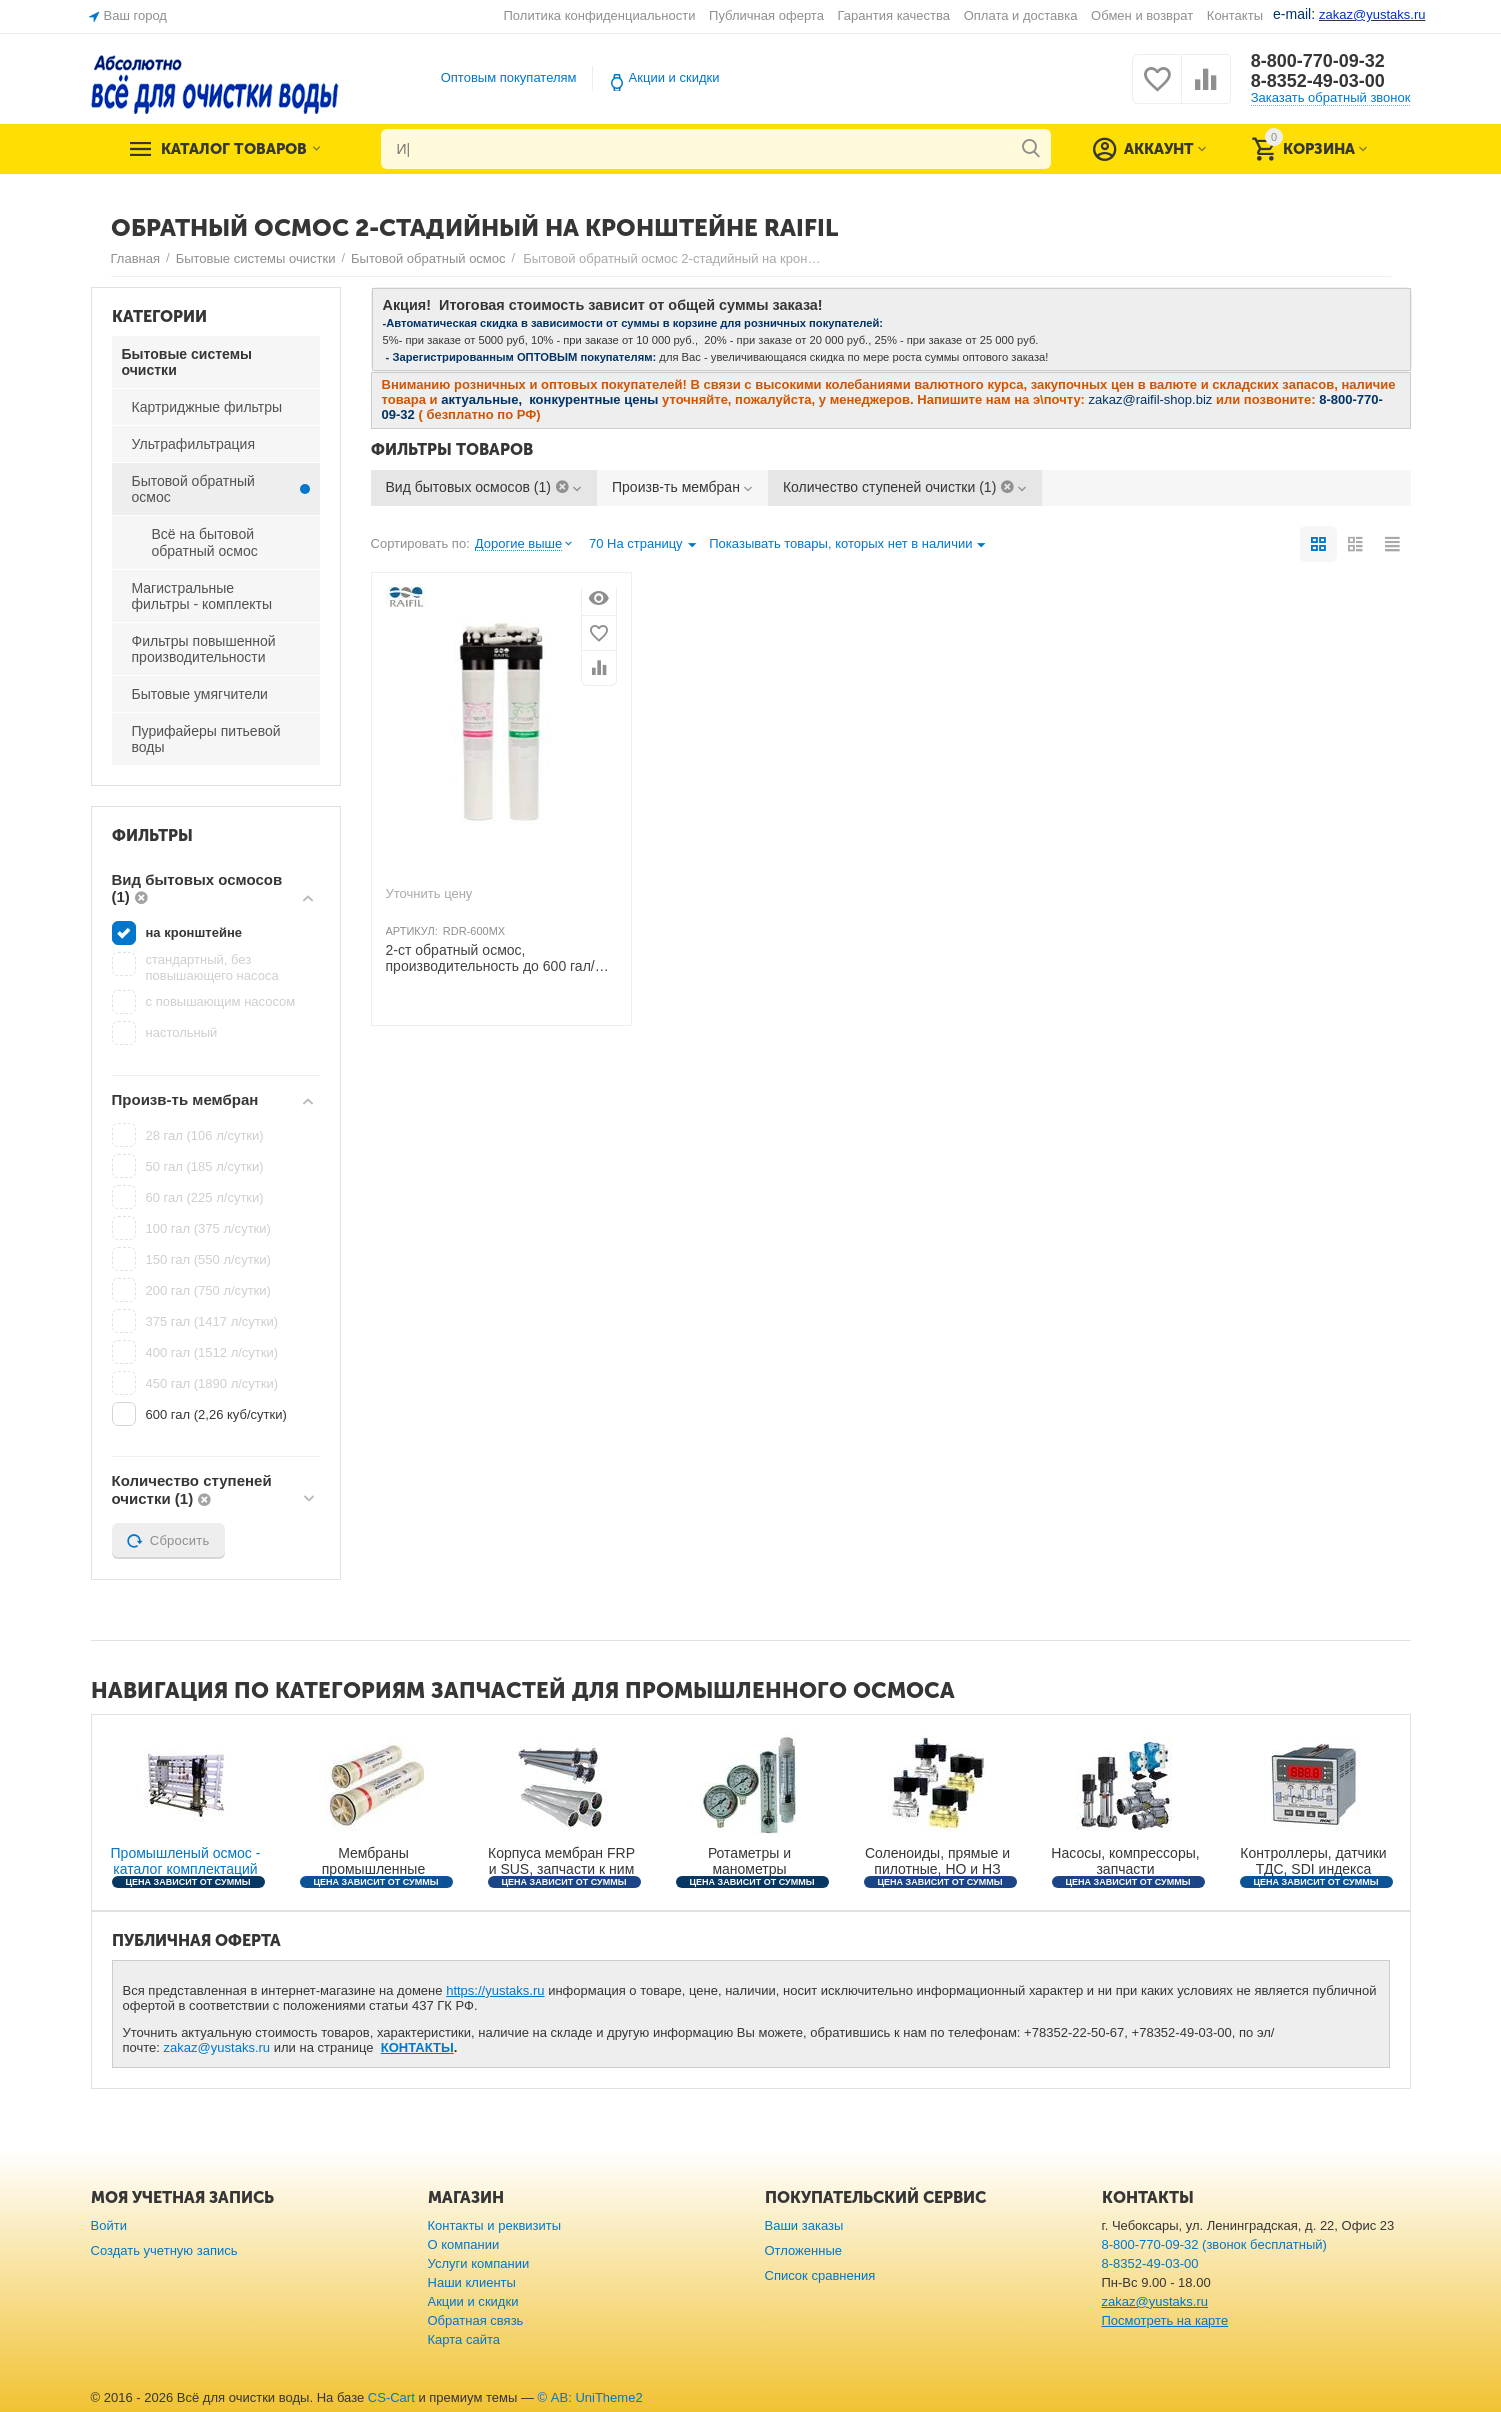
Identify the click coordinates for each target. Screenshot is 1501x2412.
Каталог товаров (234, 149)
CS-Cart (391, 2397)
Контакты (1235, 15)
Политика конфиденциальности (600, 15)
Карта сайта (464, 2339)
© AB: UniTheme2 (590, 2397)
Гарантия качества (894, 15)
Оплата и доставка (1021, 15)
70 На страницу (642, 546)
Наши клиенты (472, 2282)
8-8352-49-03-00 (1318, 81)
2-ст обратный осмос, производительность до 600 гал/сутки (490, 959)
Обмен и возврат (1142, 15)
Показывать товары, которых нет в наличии (847, 546)
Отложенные (804, 2250)
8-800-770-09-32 (1318, 61)
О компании (464, 2244)
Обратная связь (476, 2320)
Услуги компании (479, 2263)
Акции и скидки (674, 77)
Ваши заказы (804, 2225)
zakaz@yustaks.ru (217, 2047)
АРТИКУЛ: (412, 931)
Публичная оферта (766, 15)
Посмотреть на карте (1165, 2320)
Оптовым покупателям (509, 77)
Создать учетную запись (164, 2250)
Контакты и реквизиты (495, 2225)
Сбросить (168, 1541)
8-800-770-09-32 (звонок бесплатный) (1214, 2244)
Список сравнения (820, 2275)
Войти (109, 2225)
